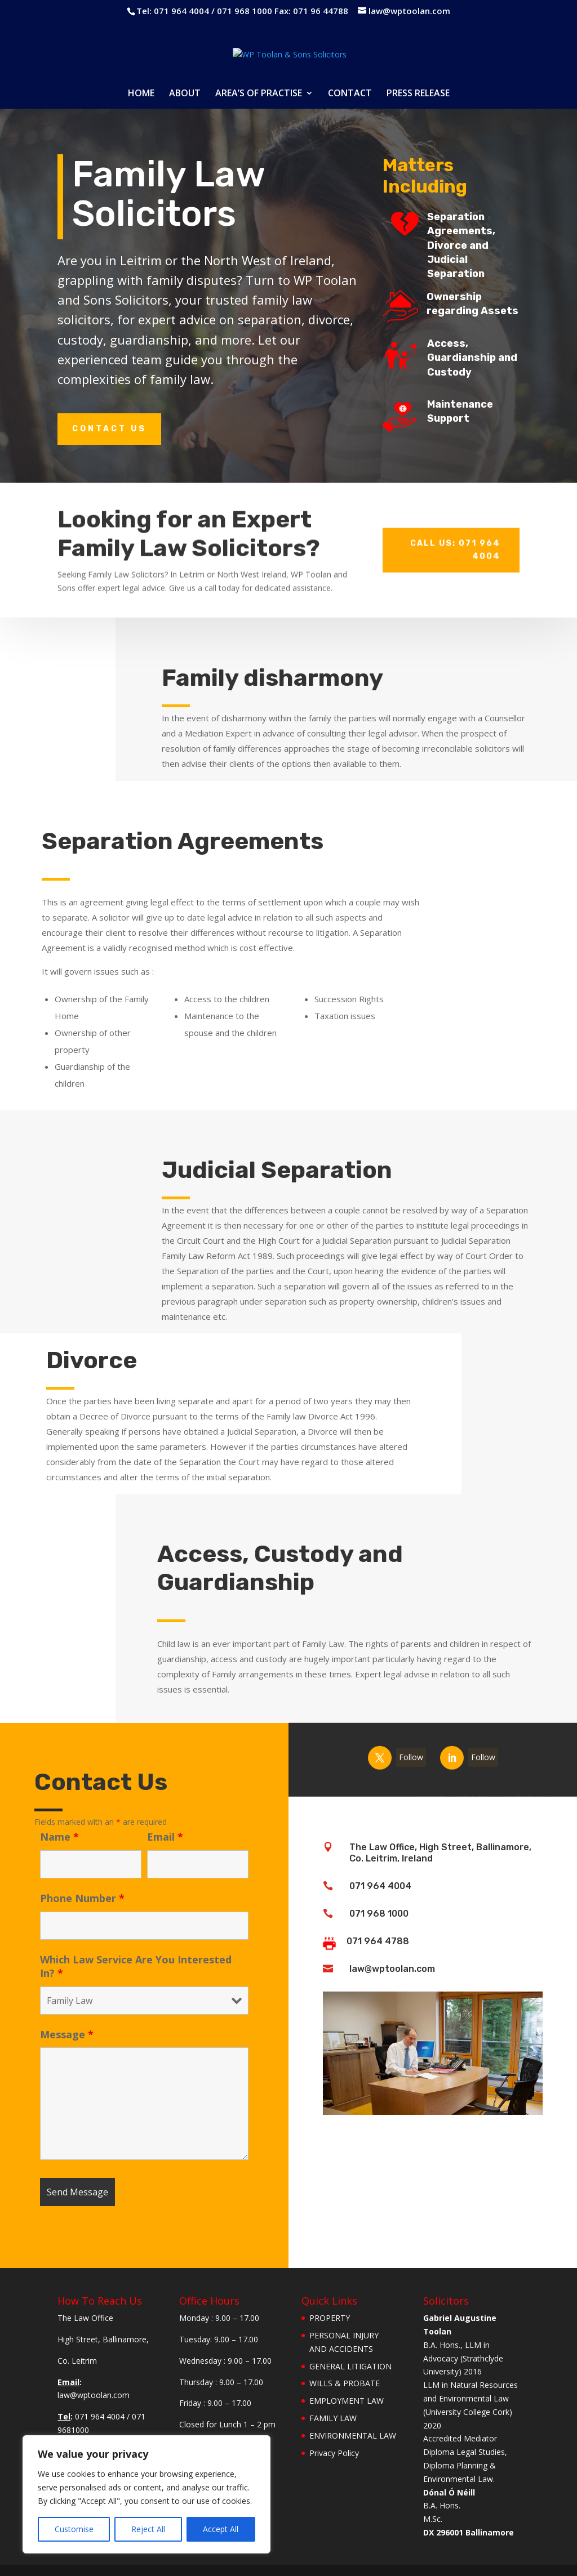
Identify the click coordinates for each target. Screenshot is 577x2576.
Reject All (148, 2529)
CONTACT (350, 94)
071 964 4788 (378, 1941)
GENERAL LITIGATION (350, 2366)
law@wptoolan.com (392, 1968)
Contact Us (109, 429)
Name (59, 1836)
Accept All (220, 2529)
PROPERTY (329, 2317)
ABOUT (185, 94)
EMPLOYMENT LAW (346, 2400)
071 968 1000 (379, 1913)
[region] (146, 2494)
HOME (141, 94)
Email (165, 1836)
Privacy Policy (334, 2453)
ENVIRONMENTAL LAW (352, 2435)
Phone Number (82, 1898)
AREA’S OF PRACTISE (258, 94)
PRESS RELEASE (418, 94)
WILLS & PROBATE (344, 2383)
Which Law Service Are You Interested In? (136, 1966)
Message (67, 2034)
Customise (74, 2529)
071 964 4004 (380, 1886)
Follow (411, 1743)
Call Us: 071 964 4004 (455, 524)
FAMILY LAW (333, 2418)
